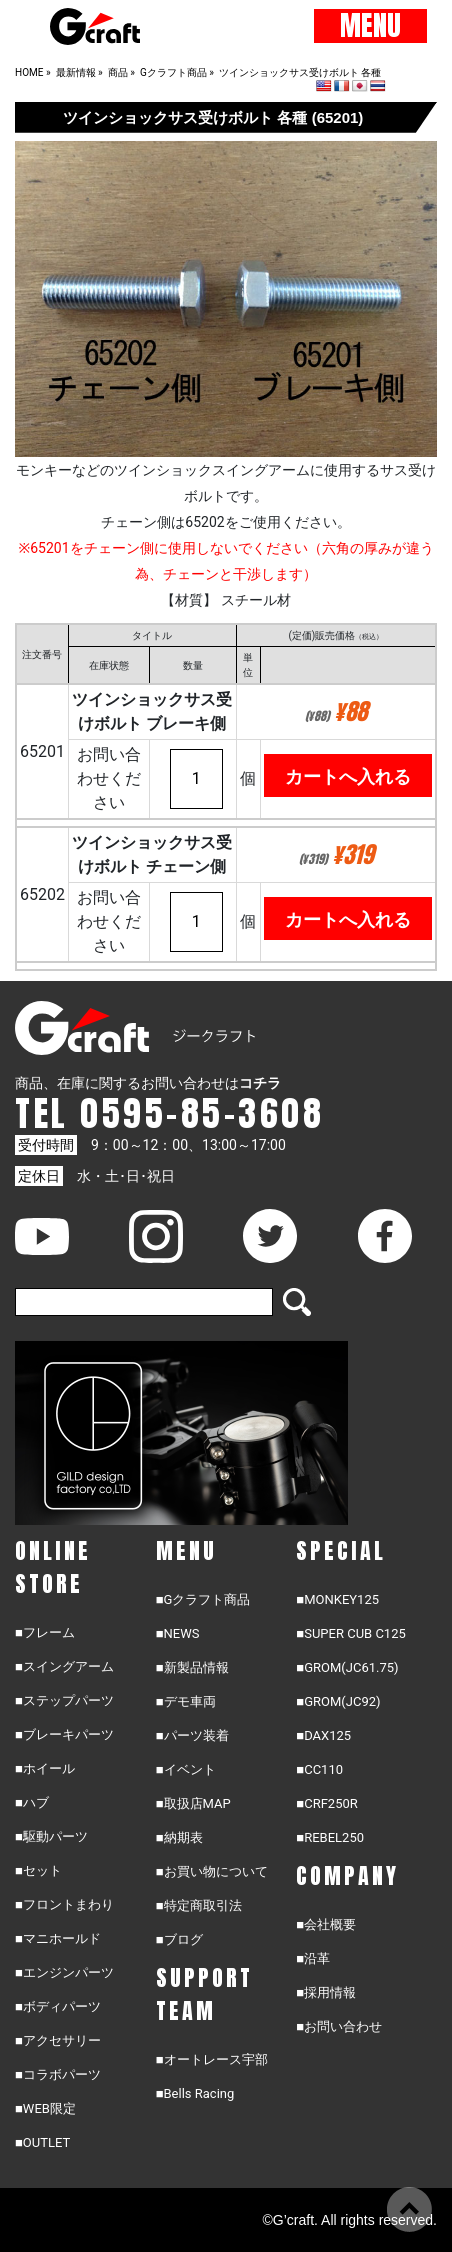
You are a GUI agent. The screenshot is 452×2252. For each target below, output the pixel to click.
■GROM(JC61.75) (347, 1667)
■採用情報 (326, 1992)
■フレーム (45, 1632)
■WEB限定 (45, 2108)
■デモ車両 (186, 1701)
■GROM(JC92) (338, 1701)
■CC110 (319, 1769)
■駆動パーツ (51, 1836)
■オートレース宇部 (212, 2059)
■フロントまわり (64, 1904)
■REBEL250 (330, 1837)
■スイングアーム (64, 1666)
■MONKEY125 (337, 1599)
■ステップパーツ (64, 1700)
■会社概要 (326, 1924)
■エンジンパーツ (64, 1972)
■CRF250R (326, 1803)
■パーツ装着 (192, 1735)
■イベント (186, 1769)
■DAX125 (323, 1735)
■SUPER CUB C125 (350, 1633)
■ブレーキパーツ (64, 1734)
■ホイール (45, 1768)
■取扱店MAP (193, 1803)
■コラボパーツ (58, 2074)
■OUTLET (42, 2142)
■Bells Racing (195, 2093)
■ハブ (32, 1802)
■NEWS (178, 1633)
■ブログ (179, 1939)
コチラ (260, 1083)
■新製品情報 (192, 1667)
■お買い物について (212, 1871)
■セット (38, 1870)
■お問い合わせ (339, 2026)
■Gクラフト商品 (203, 1599)
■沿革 (313, 1958)
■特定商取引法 (199, 1905)
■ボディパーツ (58, 2006)
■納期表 (179, 1837)
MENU (370, 26)
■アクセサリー (58, 2040)
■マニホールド (58, 1938)
